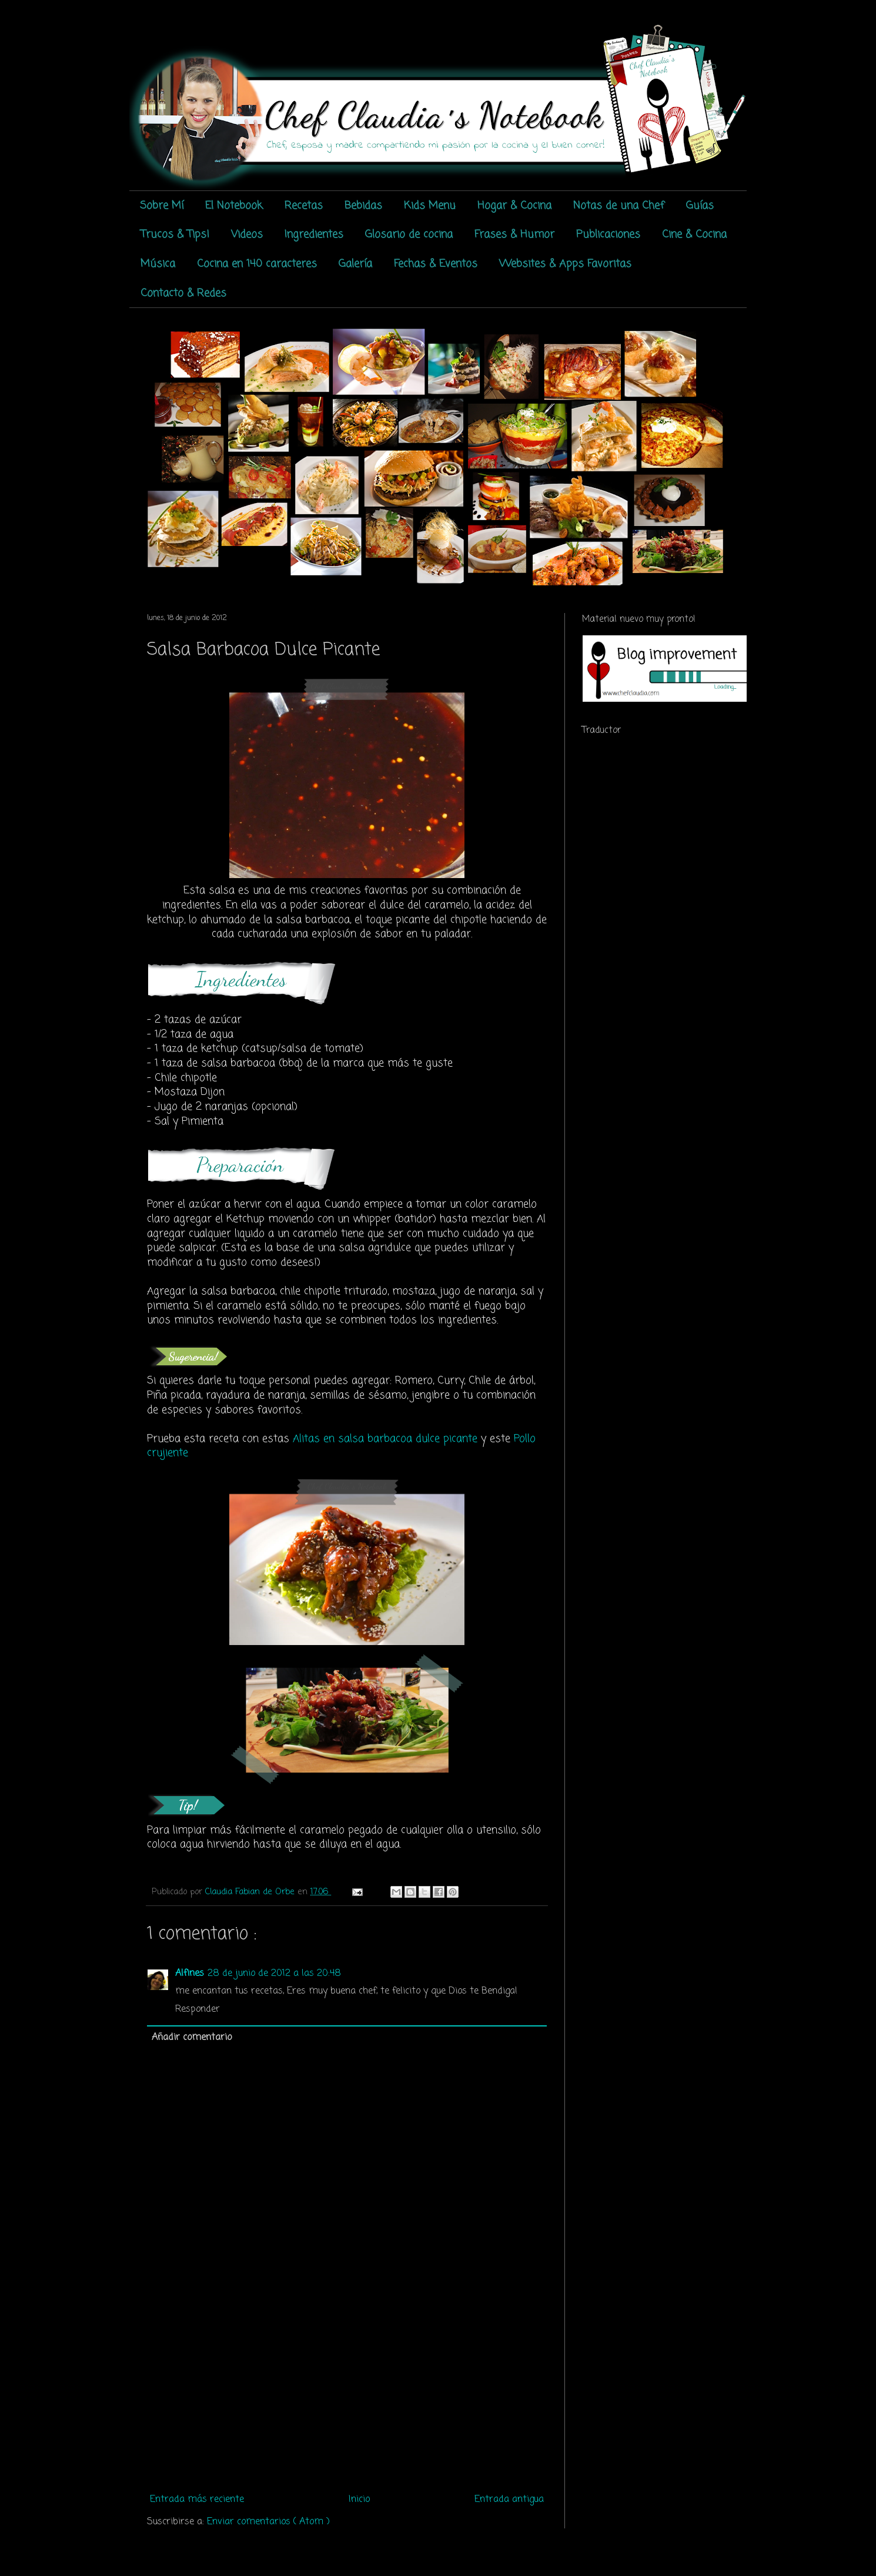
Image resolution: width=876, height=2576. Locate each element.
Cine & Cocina (694, 234)
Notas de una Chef (618, 205)
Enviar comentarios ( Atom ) (268, 2522)
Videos (247, 234)
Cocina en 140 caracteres (257, 264)
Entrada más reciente (197, 2500)
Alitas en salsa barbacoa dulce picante (385, 1439)
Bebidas (363, 205)
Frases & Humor (514, 234)
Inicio (359, 2500)
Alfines (189, 1974)
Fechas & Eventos (435, 264)
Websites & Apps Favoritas (565, 264)
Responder (197, 2009)
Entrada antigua (509, 2500)
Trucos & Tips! (175, 234)
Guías (700, 205)
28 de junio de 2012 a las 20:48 (274, 1974)
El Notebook (234, 205)
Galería (355, 264)
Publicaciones (608, 234)
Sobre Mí (161, 205)
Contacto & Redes (183, 293)
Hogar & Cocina (514, 205)
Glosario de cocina (409, 234)
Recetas (304, 205)
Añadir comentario (192, 2038)
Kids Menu (430, 205)
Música (158, 264)
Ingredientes (314, 234)
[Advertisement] (347, 2400)
